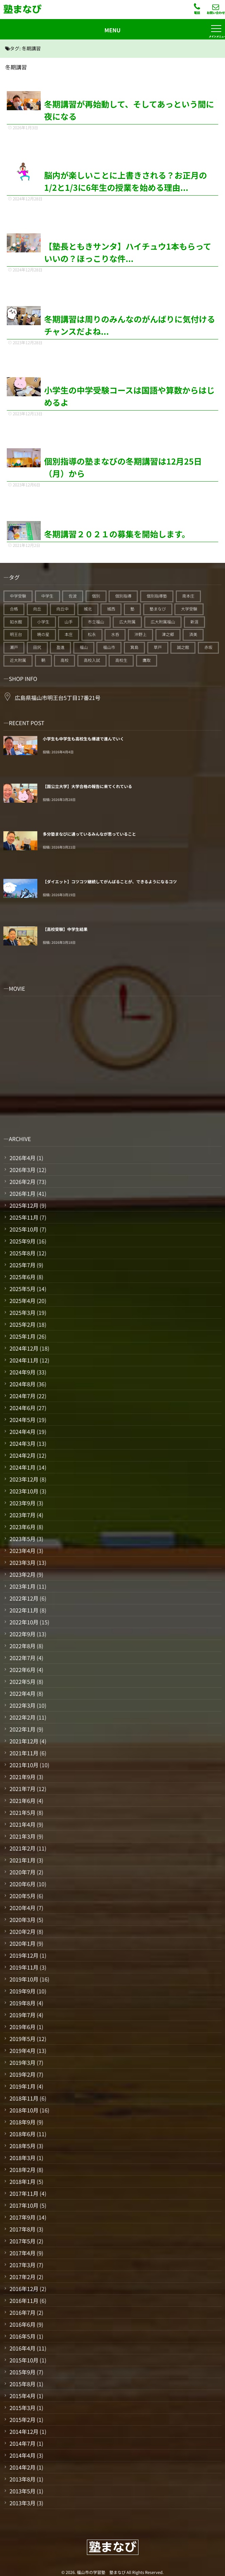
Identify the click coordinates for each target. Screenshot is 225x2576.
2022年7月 (22, 1658)
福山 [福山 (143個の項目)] (84, 647)
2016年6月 (22, 2324)
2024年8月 (22, 1384)
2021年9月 (22, 1777)
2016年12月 (24, 2289)
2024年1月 (22, 1467)
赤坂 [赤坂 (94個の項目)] (208, 647)
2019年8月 (22, 2003)
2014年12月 (24, 2431)
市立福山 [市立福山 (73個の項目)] (96, 622)
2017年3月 (22, 2265)
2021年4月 (22, 1824)
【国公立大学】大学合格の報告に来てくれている (87, 786)
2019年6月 (22, 2027)
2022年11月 (24, 1610)
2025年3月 (22, 1312)
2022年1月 (22, 1729)
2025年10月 (24, 1229)
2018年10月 (24, 2110)
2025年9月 (22, 1241)
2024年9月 (22, 1372)
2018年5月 (22, 2146)
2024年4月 (22, 1431)
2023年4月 (22, 1550)
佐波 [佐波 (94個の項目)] (73, 596)
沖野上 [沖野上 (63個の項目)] (140, 634)
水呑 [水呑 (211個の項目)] (115, 634)
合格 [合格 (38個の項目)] (14, 609)
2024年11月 (24, 1360)
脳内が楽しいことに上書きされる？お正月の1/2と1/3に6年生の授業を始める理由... (125, 181)
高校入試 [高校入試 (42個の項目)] (92, 660)
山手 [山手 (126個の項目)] (68, 622)
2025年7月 (22, 1265)
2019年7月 (22, 2015)
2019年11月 (24, 1967)
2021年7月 (22, 1789)
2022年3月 (22, 1705)
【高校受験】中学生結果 (65, 929)
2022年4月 (22, 1693)
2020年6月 (22, 1884)
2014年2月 (22, 2467)
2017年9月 (22, 2217)
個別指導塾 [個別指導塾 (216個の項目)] (157, 596)
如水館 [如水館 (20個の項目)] (16, 622)
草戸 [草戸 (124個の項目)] (158, 647)
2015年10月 (24, 2360)
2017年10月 (24, 2205)
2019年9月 (22, 1991)
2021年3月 (22, 1836)
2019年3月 (22, 2062)
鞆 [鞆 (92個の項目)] (43, 660)
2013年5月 (22, 2491)
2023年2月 (22, 1574)
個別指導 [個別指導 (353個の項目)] (123, 596)
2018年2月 (22, 2169)
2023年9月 (22, 1503)
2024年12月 (24, 1348)
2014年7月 (22, 2443)
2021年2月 (22, 1848)
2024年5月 (22, 1420)
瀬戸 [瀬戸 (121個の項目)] (14, 647)
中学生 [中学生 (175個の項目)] (47, 596)
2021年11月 (24, 1753)
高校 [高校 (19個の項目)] (64, 660)
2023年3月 (22, 1562)
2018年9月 (22, 2122)
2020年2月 (22, 1931)
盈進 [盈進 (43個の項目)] (60, 647)
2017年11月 (24, 2193)
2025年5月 (22, 1289)
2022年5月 (22, 1681)
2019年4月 (22, 2050)
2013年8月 (22, 2479)
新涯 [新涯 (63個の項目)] (194, 622)
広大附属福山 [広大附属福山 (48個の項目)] (163, 622)
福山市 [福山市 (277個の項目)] (109, 647)
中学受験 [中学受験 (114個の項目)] (18, 596)
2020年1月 (22, 1943)
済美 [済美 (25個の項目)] (193, 634)
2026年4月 (22, 1158)
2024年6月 (22, 1408)
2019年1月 (22, 2086)
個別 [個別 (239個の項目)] (96, 596)
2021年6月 (22, 1800)
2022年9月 (22, 1634)
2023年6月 (22, 1527)
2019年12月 (24, 1955)
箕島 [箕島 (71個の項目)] (134, 647)
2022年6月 (22, 1670)
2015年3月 (22, 2408)
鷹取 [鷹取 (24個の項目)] (147, 660)
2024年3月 (22, 1443)
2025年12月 (24, 1205)
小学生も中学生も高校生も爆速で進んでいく (83, 739)
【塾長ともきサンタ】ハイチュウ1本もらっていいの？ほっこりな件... (127, 252)
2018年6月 (22, 2134)
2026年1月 (22, 1193)
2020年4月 (22, 1908)
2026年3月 (22, 1170)
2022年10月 (24, 1622)
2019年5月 (22, 2039)
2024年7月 (22, 1396)
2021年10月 (24, 1765)
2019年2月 (22, 2074)
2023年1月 (22, 1586)
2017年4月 (22, 2253)
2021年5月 (22, 1812)
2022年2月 (22, 1717)
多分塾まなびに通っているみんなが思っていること (89, 834)
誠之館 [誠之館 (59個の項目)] (183, 647)
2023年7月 (22, 1515)
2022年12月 (24, 1598)
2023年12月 (24, 1479)
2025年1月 (22, 1336)
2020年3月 (22, 1920)
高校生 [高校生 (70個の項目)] (121, 660)
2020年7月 (22, 1872)
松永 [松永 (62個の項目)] (92, 634)
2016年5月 (22, 2336)
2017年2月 (22, 2277)
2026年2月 (22, 1181)
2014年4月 (22, 2455)
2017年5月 (22, 2241)
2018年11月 (24, 2098)
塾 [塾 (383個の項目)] (132, 609)
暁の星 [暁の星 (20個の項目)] (43, 634)
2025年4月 (22, 1301)
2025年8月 (22, 1253)
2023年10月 (24, 1491)
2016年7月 (22, 2312)
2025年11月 (24, 1217)
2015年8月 (22, 2384)
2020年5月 (22, 1896)
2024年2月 (22, 1455)
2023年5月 (22, 1539)
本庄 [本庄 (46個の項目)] (68, 634)
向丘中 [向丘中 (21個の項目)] (62, 609)
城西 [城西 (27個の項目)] (111, 609)
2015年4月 (22, 2396)
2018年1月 (22, 2181)
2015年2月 (22, 2419)
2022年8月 (22, 1646)
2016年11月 (24, 2300)
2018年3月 (22, 2158)
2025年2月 (22, 1324)
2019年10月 (24, 1979)
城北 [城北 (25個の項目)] (88, 609)
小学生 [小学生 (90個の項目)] (43, 622)
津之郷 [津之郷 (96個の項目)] (168, 634)
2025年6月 (22, 1277)
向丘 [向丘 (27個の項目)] (37, 609)
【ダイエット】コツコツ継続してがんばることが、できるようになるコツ (110, 882)
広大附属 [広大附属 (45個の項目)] (127, 622)
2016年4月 (22, 2348)
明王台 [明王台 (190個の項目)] (16, 634)
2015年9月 (22, 2372)
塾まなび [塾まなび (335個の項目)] (158, 609)
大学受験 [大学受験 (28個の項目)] (189, 609)
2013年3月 (22, 2503)
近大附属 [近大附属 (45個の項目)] (18, 660)
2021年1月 (22, 1860)
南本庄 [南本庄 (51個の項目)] (188, 596)
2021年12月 (24, 1741)
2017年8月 (22, 2229)
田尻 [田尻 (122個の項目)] (37, 647)
